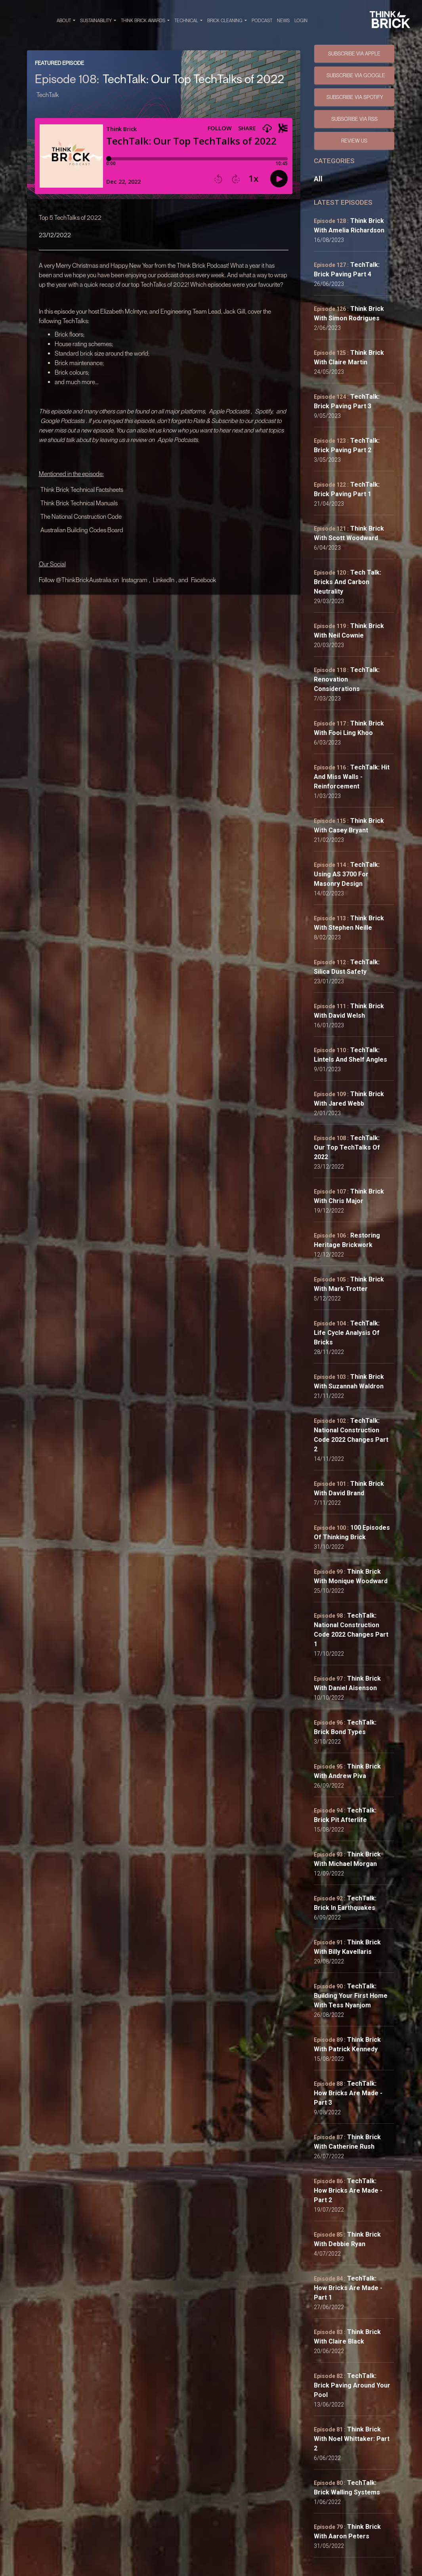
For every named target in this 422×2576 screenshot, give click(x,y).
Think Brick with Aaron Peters (347, 2531)
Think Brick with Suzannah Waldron (349, 1381)
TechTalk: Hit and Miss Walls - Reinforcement (352, 776)
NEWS (283, 20)
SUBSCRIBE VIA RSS (354, 119)
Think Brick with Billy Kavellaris (347, 1946)
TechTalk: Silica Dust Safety (347, 966)
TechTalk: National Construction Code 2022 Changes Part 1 (351, 1630)
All (318, 179)
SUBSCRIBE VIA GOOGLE (356, 75)
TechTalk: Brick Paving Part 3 (347, 401)
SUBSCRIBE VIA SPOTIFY (355, 97)
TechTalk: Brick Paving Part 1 (347, 489)
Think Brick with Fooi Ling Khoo (349, 728)
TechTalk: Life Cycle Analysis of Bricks (347, 1332)
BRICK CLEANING (227, 21)
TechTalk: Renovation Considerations (347, 679)
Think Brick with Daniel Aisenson (347, 1683)
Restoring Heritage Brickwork (347, 1240)
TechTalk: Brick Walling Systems (347, 2487)
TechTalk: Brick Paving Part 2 (347, 445)
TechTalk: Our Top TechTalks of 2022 (347, 1147)
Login (300, 20)
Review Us (354, 140)
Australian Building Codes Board (81, 529)
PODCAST (262, 20)
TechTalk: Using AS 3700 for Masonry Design (347, 874)
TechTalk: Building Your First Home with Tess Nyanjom (351, 1995)
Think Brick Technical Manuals (79, 502)
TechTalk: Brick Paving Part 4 (347, 269)
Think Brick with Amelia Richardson (349, 225)
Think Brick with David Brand (349, 1488)
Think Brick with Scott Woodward (349, 533)
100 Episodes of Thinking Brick (352, 1532)
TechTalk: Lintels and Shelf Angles (350, 1054)
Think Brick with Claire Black (347, 2336)
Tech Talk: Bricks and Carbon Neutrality (347, 582)
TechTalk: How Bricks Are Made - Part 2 (348, 2190)
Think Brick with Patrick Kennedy (347, 2044)
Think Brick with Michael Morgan (347, 1859)
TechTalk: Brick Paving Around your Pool (352, 2385)
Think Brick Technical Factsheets (81, 489)
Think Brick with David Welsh (349, 1010)
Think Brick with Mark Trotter (349, 1284)
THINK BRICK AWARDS (145, 21)
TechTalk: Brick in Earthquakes (345, 1903)
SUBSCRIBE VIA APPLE (354, 53)
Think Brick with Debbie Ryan (347, 2239)
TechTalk (47, 94)
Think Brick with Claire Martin (349, 357)
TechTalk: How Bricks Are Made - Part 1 (348, 2288)
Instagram (134, 579)
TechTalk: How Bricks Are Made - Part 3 (348, 2093)
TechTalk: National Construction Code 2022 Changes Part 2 (351, 1435)
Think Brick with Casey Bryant (349, 825)
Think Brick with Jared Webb (349, 1098)
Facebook (203, 579)
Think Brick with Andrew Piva (347, 1771)
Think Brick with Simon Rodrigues (349, 313)
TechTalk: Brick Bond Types (345, 1727)
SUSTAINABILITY (98, 21)
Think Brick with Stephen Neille (349, 922)
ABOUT (66, 21)
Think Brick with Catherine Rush (347, 2141)
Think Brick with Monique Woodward (351, 1576)
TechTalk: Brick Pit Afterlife (345, 1815)
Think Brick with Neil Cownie (349, 630)
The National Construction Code (81, 516)
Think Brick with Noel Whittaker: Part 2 (352, 2439)
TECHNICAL (188, 21)
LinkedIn (163, 579)
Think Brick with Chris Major (349, 1196)
